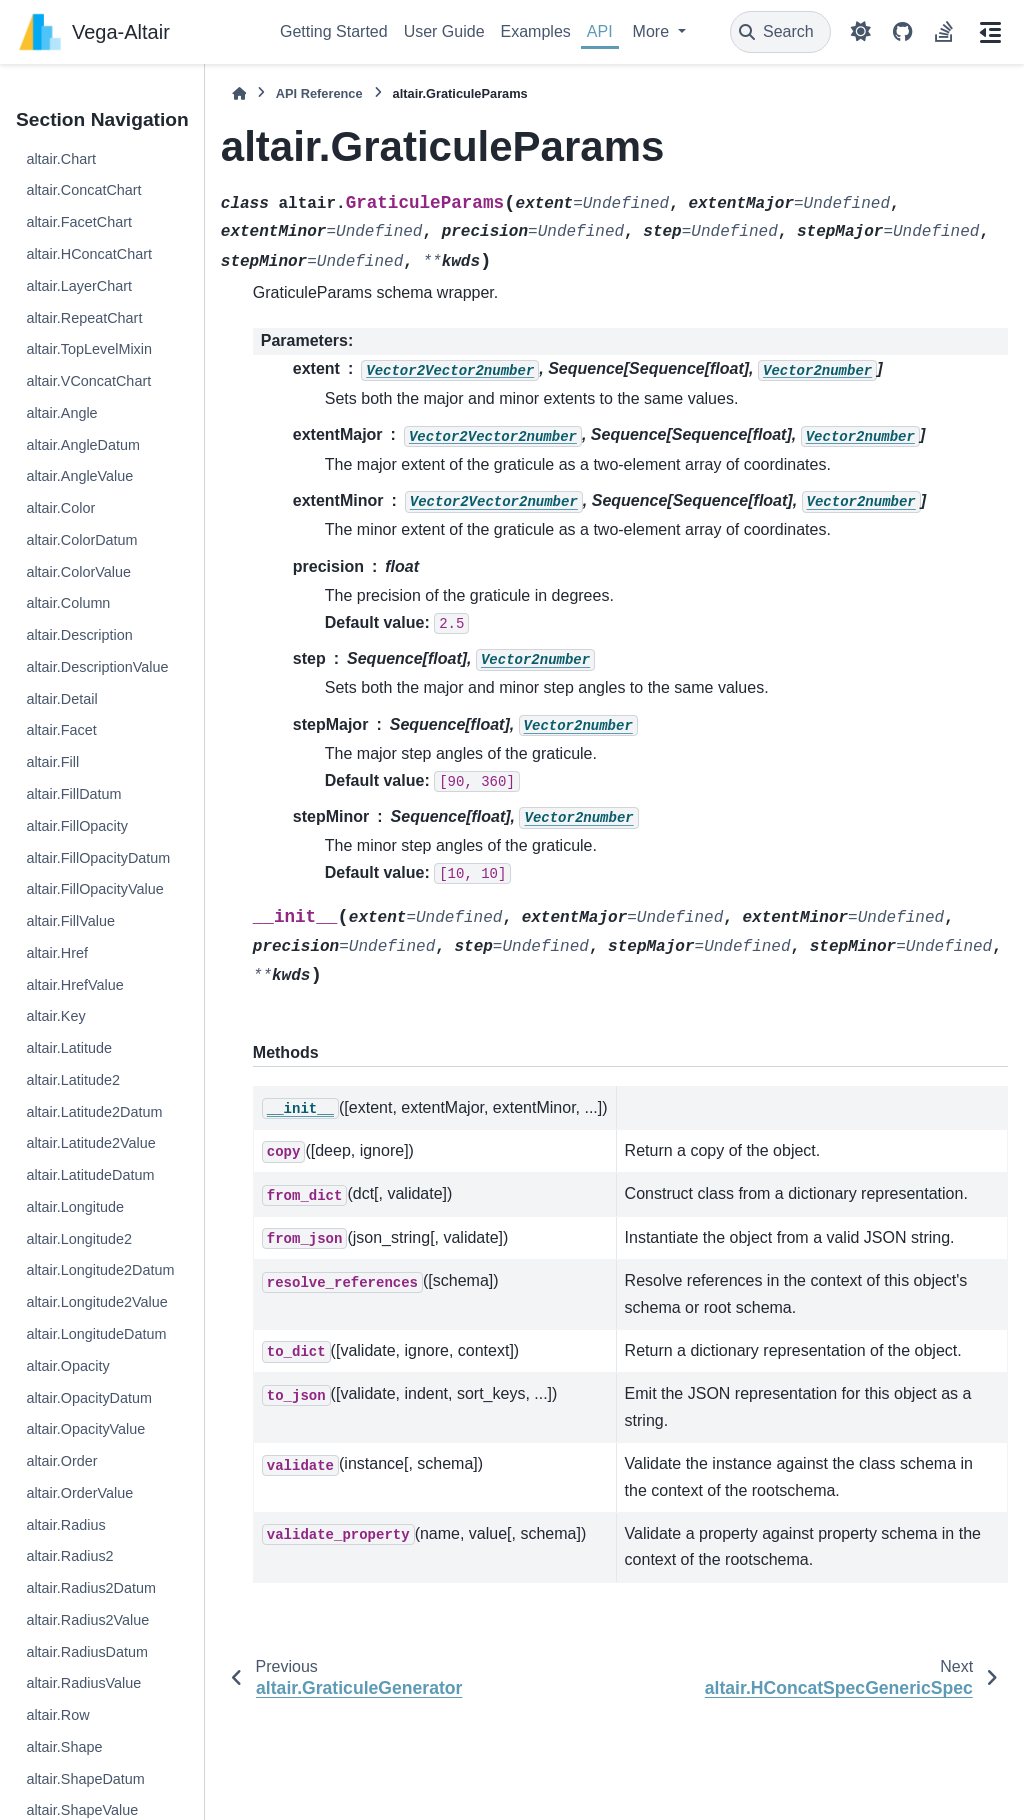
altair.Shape (64, 1747)
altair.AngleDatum (83, 445)
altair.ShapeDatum (85, 1779)
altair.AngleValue (79, 476)
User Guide (444, 31)
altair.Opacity (67, 1366)
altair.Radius (65, 1525)
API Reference (319, 93)
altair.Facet (61, 730)
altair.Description (79, 635)
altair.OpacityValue (85, 1429)
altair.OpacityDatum (89, 1398)
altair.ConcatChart (83, 190)
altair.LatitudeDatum (90, 1175)
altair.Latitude (69, 1048)
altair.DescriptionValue (97, 667)
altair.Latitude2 (73, 1080)
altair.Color (60, 508)
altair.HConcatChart (89, 254)
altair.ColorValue (78, 572)
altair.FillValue (70, 921)
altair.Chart (61, 159)
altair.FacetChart (79, 222)
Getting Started (334, 31)
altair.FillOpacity (77, 826)
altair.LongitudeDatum (96, 1334)
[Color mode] (861, 32)
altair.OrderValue (79, 1493)
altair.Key (55, 1016)
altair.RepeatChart (84, 318)
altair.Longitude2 (79, 1239)
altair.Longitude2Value (96, 1302)
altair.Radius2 (69, 1556)
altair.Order (61, 1461)
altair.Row (57, 1715)
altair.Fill (52, 762)
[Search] (780, 32)
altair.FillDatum (73, 794)
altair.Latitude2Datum (94, 1112)
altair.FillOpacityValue (94, 889)
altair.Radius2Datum (91, 1588)
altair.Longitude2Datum (100, 1270)
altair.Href (57, 953)
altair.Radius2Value (87, 1620)
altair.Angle (61, 413)
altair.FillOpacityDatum (98, 858)
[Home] (239, 93)
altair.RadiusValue (83, 1683)
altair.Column (68, 603)
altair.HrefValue (74, 985)
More (653, 31)
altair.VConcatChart (88, 381)
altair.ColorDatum (81, 540)
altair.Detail (61, 699)
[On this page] (990, 32)
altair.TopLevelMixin (89, 349)
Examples (536, 31)
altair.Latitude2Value (90, 1143)
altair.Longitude (75, 1207)
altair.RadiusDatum (87, 1652)
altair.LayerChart (79, 286)
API (600, 31)
